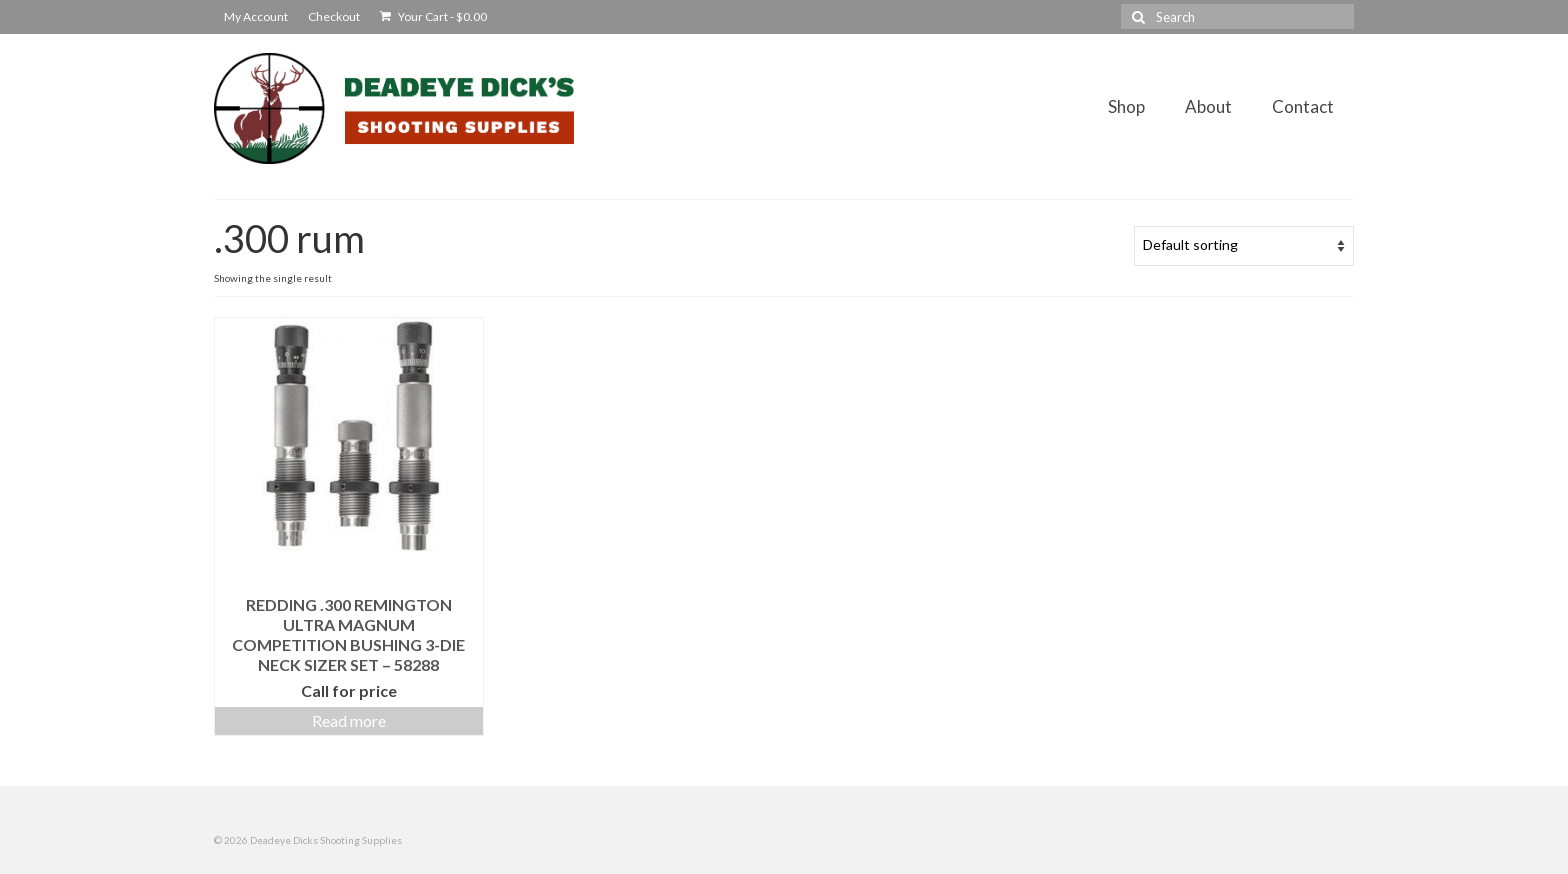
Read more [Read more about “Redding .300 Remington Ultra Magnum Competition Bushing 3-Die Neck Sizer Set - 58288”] (349, 720)
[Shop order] (1244, 246)
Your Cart (433, 16)
